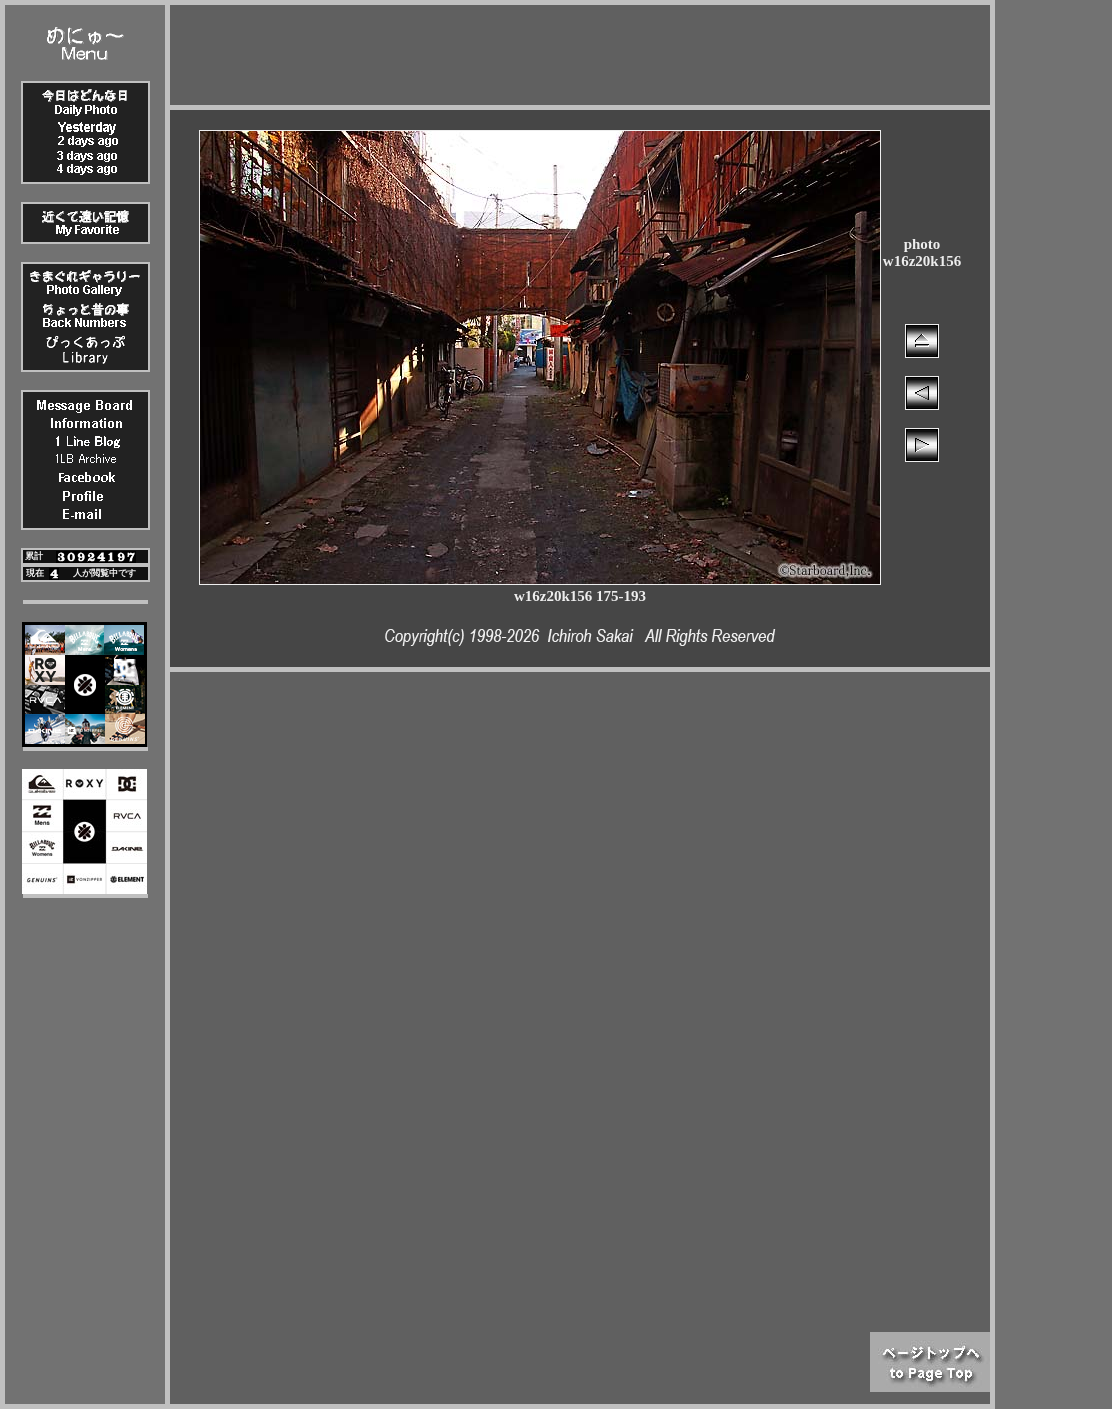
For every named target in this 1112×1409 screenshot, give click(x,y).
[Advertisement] (580, 50)
